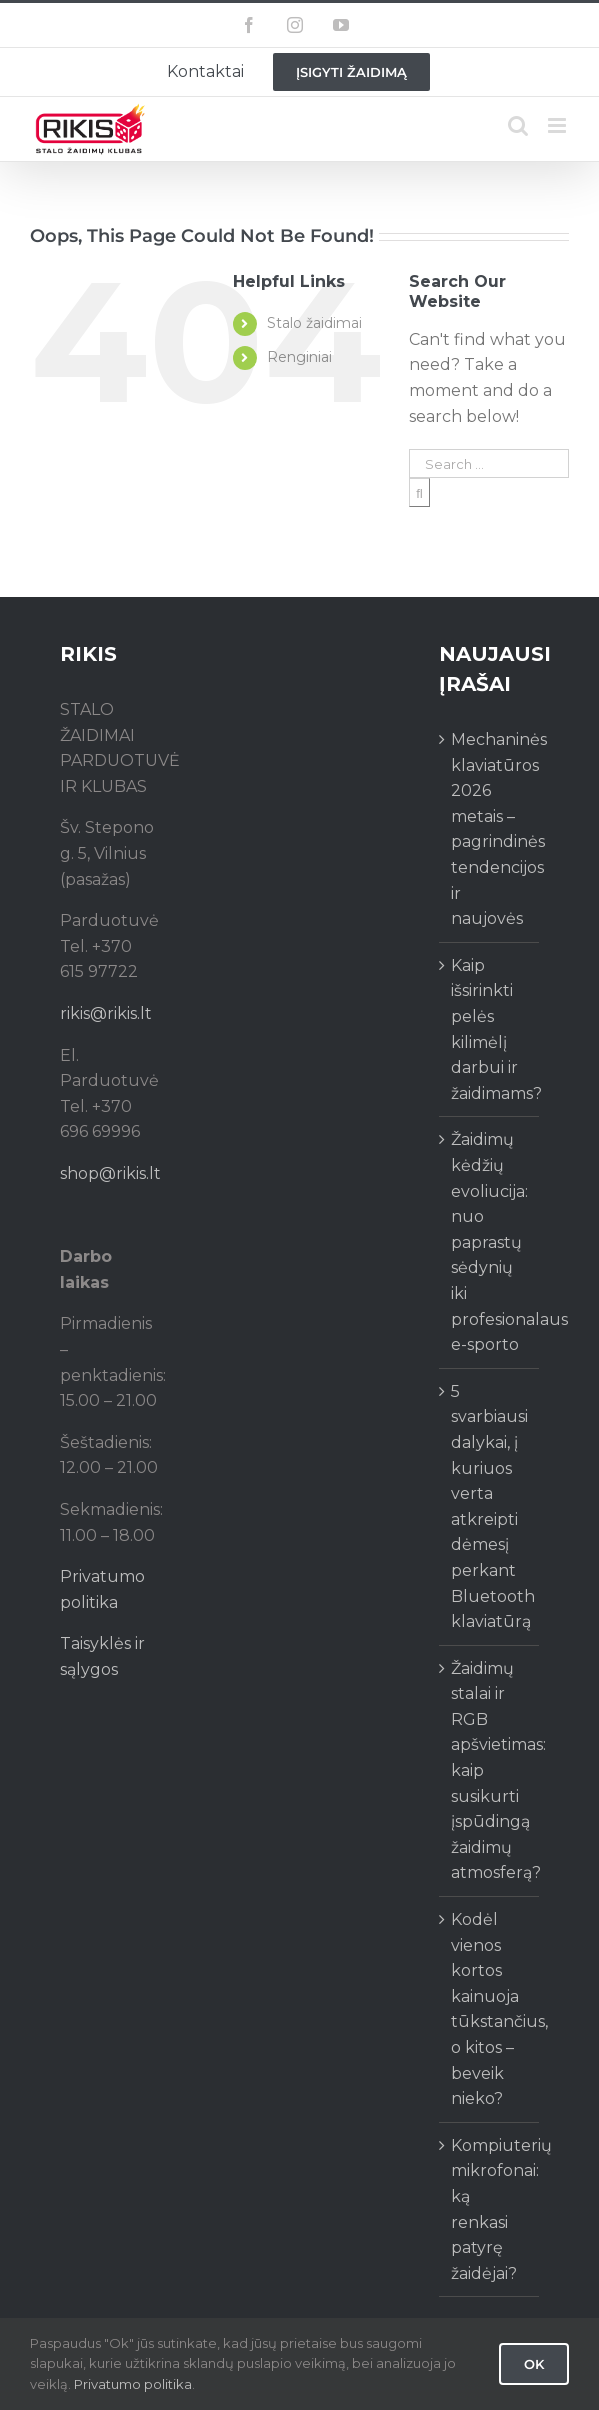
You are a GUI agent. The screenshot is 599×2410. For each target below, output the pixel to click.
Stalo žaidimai (314, 323)
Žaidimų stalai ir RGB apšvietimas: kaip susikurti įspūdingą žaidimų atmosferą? (490, 1771)
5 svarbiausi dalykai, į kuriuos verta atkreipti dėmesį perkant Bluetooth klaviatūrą (490, 1506)
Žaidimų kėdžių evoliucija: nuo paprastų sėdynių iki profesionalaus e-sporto (490, 1242)
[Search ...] (489, 463)
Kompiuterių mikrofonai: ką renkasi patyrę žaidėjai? (490, 2209)
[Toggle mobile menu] (558, 125)
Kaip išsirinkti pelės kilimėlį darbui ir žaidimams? (490, 1029)
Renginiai (299, 357)
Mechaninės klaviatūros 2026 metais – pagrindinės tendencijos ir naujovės (490, 829)
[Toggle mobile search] (518, 125)
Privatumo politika (133, 2384)
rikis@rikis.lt (106, 1013)
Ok (534, 2364)
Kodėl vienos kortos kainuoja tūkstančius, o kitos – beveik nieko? (490, 2009)
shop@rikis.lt (110, 1173)
